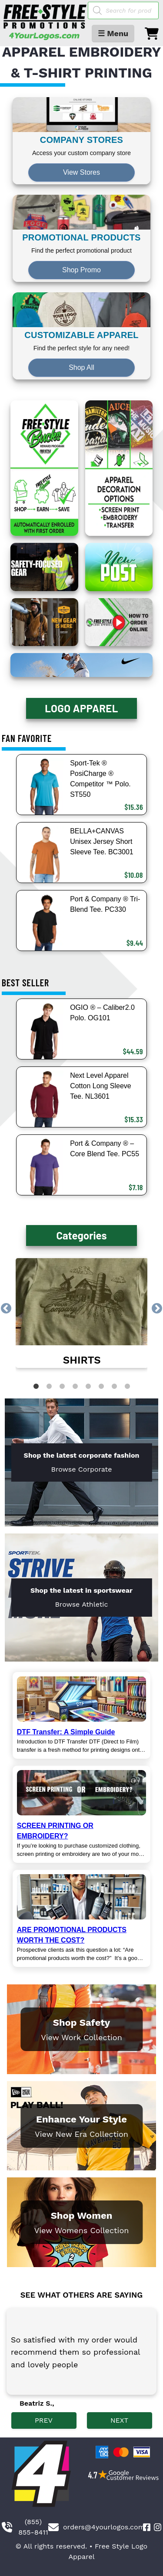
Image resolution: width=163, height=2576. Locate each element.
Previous (6, 1308)
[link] (82, 1313)
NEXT (119, 2420)
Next (157, 1308)
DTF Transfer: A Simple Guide (66, 1732)
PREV (44, 2420)
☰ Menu (113, 33)
